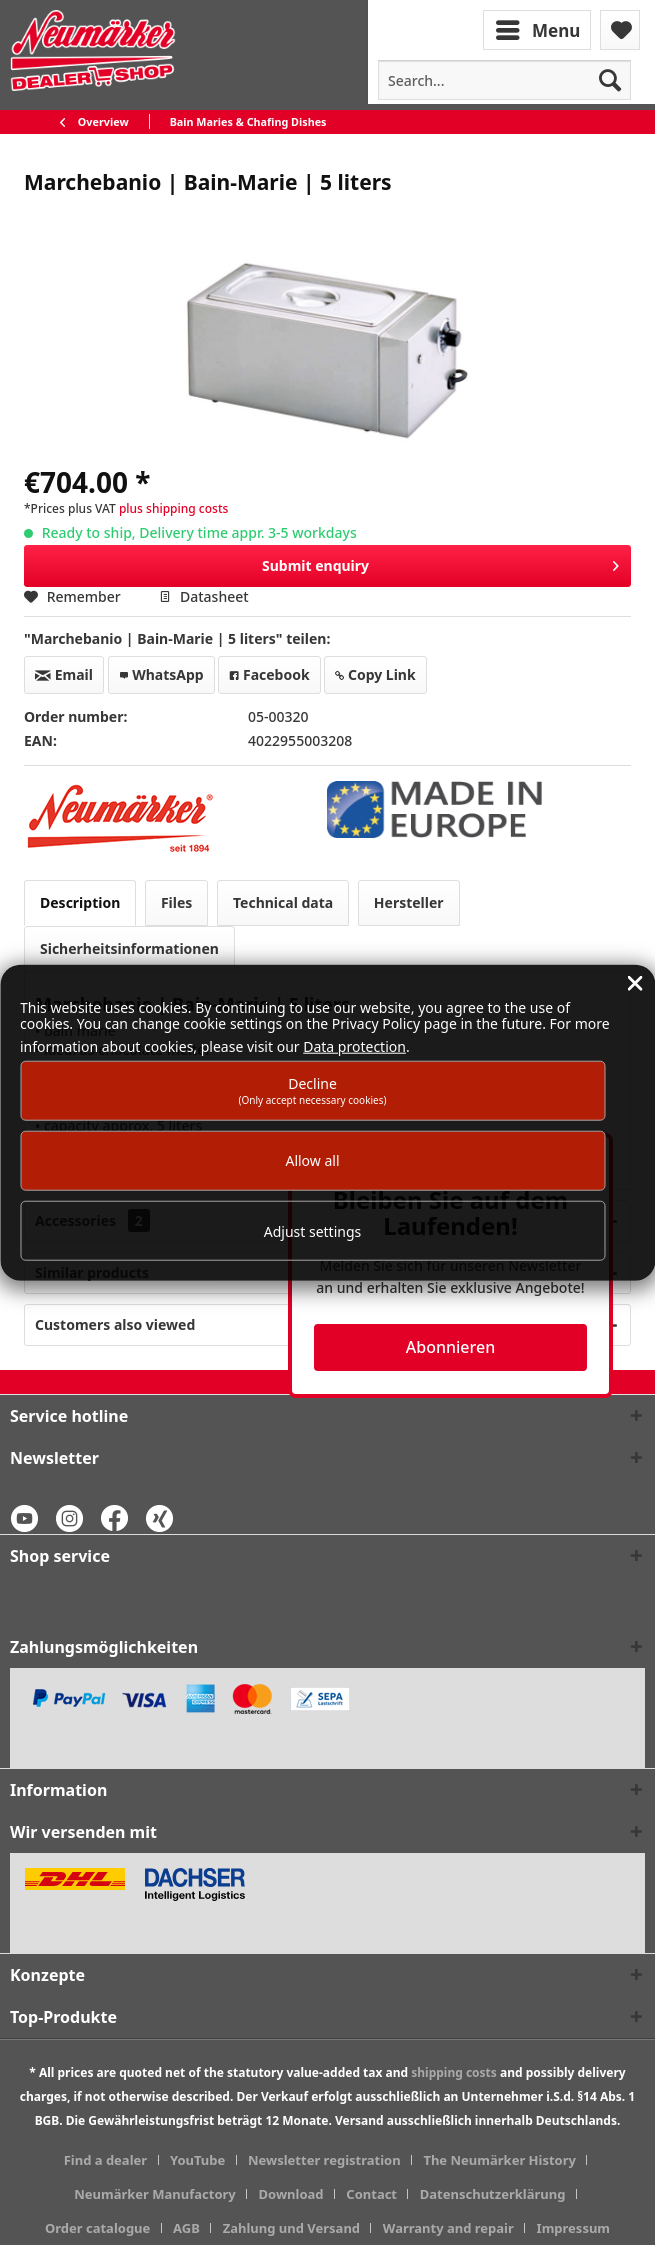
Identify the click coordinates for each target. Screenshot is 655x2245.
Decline (312, 1089)
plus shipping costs (173, 508)
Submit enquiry (440, 562)
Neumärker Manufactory (155, 2194)
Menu (538, 28)
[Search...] (504, 80)
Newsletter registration (324, 2160)
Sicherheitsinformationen (129, 948)
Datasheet (203, 596)
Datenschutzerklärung (493, 2194)
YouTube (197, 2160)
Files (176, 902)
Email (64, 674)
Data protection (354, 1046)
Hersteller (409, 902)
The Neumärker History (499, 2160)
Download (291, 2194)
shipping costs (454, 2072)
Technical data (283, 902)
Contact (371, 2194)
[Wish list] (620, 30)
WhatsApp (161, 674)
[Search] (610, 80)
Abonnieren (450, 1347)
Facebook (269, 674)
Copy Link (375, 674)
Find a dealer (105, 2160)
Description (80, 902)
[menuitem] (539, 28)
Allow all (312, 1160)
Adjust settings (313, 1230)
